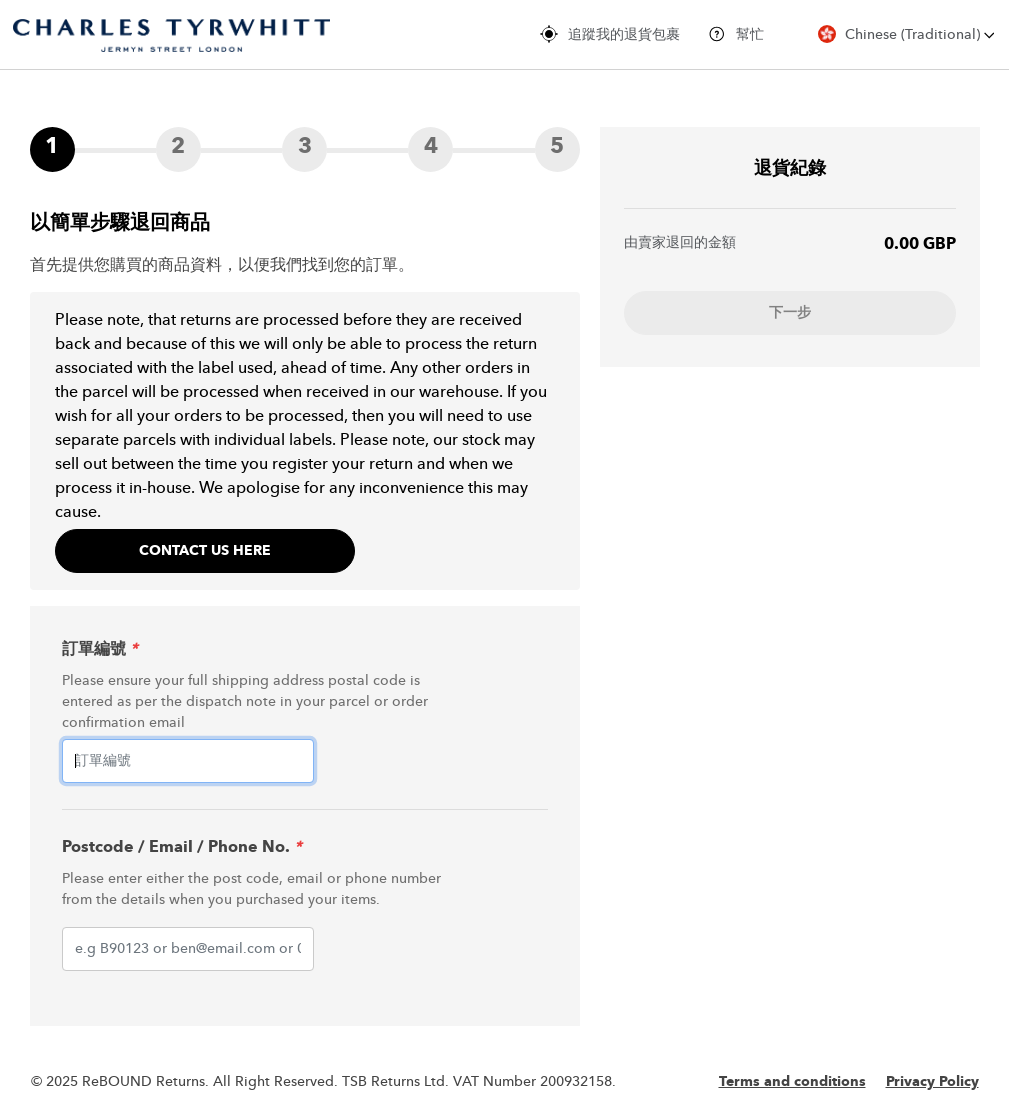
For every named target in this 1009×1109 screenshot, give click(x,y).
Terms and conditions (792, 1082)
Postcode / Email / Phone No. (182, 848)
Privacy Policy (932, 1082)
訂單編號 (100, 650)
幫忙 (736, 34)
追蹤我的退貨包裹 (610, 34)
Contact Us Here (205, 551)
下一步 (790, 313)
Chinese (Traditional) (906, 34)
